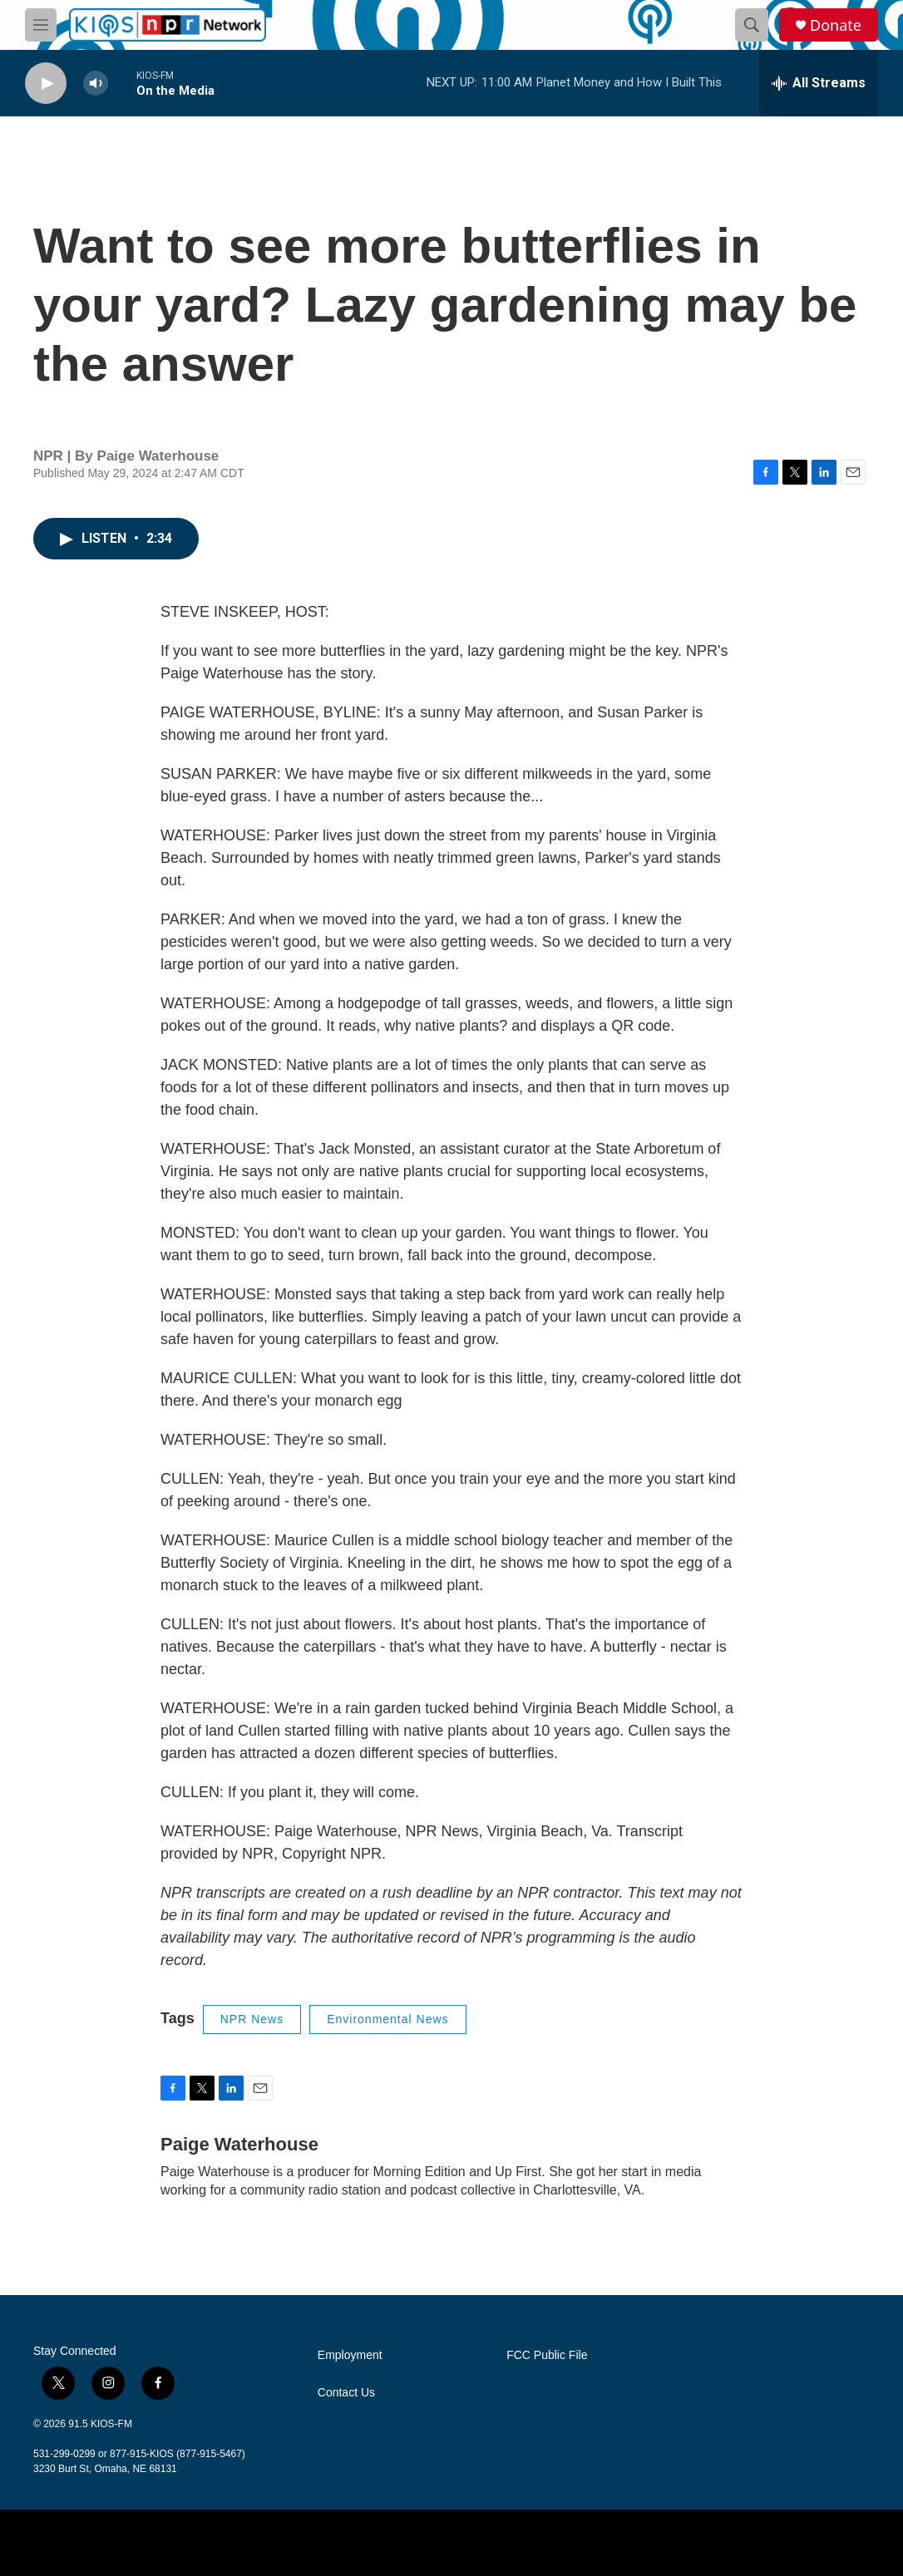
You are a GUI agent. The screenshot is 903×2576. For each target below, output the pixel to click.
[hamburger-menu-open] (41, 25)
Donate (835, 25)
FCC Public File (546, 2355)
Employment (350, 2355)
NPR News (252, 2019)
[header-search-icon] (751, 25)
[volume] (95, 83)
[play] (45, 83)
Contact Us (346, 2392)
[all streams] (818, 83)
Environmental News (387, 2019)
